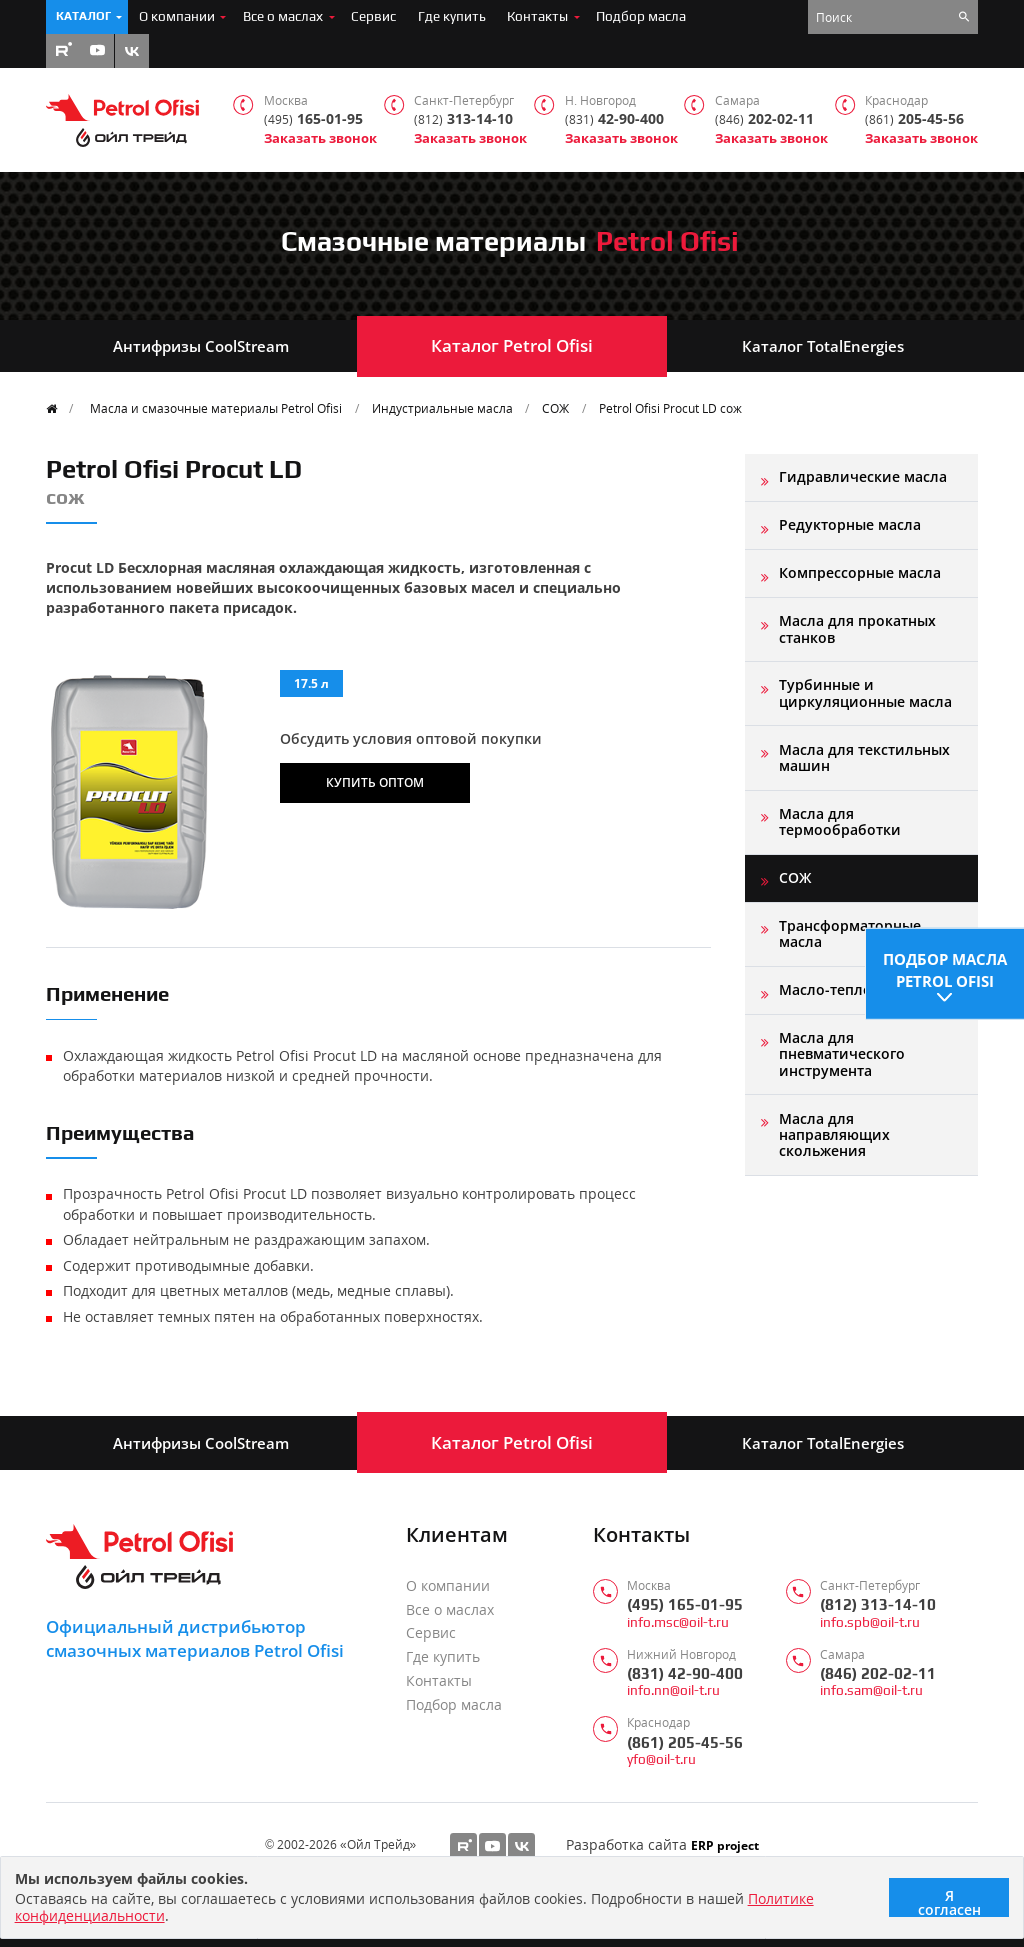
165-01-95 (313, 119)
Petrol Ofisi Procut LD (670, 408)
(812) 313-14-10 (878, 1604)
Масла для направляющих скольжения (834, 1135)
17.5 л (311, 683)
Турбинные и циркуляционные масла (865, 692)
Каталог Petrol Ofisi (512, 345)
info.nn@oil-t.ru (673, 1690)
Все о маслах (283, 16)
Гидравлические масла (863, 476)
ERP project (725, 1845)
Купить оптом (375, 782)
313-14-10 (463, 119)
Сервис (373, 16)
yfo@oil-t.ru (661, 1759)
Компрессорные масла (860, 572)
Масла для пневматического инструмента (842, 1054)
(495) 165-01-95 (685, 1604)
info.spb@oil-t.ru (870, 1622)
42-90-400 (614, 119)
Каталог (83, 16)
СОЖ (555, 408)
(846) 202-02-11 (878, 1673)
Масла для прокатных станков (857, 628)
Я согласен (949, 1901)
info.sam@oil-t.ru (871, 1690)
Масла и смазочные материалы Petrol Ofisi (216, 408)
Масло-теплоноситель (859, 989)
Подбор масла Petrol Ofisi (945, 965)
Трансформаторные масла (850, 933)
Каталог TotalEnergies (823, 346)
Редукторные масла (850, 524)
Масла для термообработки (840, 821)
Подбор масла (641, 16)
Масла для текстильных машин (864, 757)
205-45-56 (914, 119)
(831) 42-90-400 (685, 1673)
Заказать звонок (320, 138)
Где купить (452, 16)
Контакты (537, 16)
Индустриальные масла (442, 408)
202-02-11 (764, 119)
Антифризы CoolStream (201, 346)
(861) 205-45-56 (685, 1742)
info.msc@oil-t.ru (678, 1622)
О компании (177, 16)
